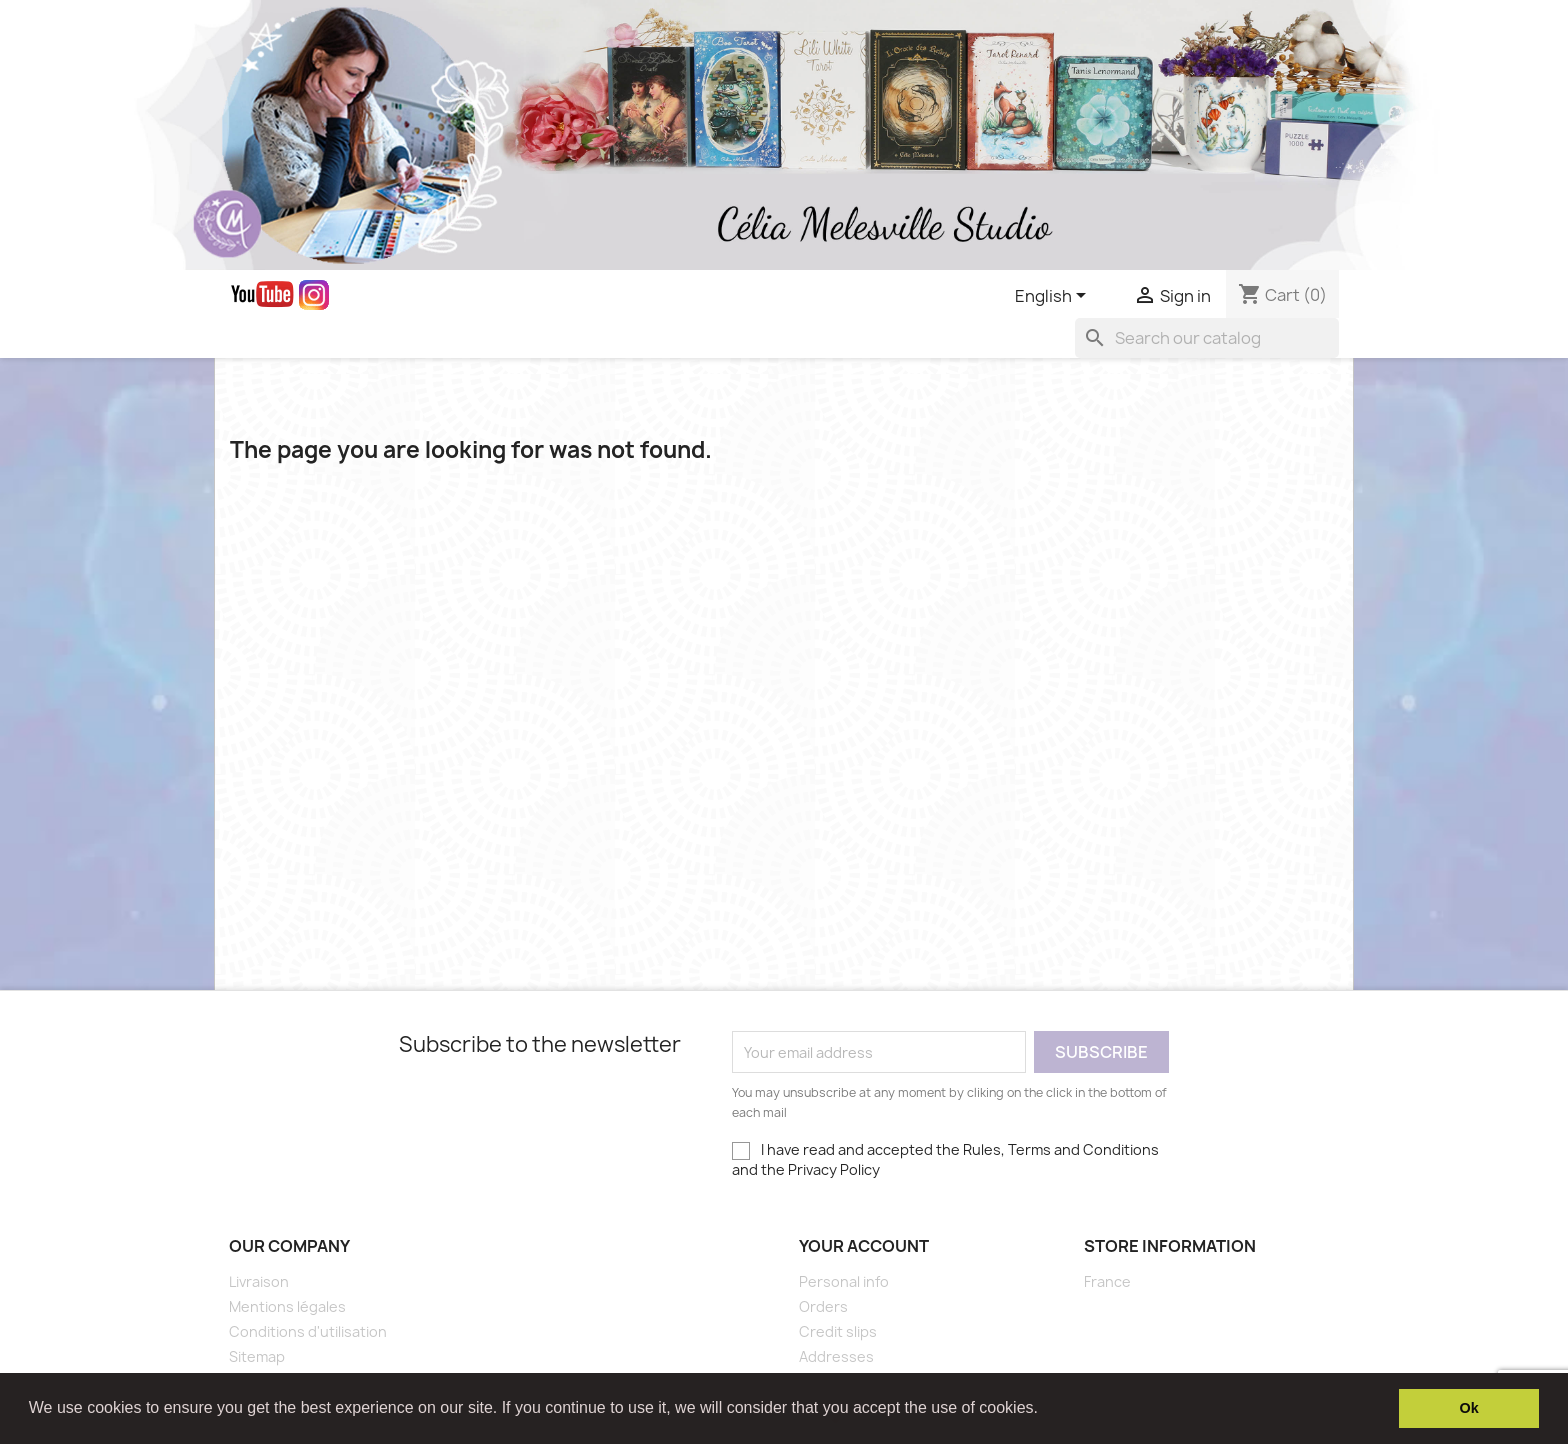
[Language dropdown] (1054, 297)
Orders (823, 1306)
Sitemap (257, 1356)
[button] (1045, 1410)
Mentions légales (287, 1306)
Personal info (844, 1281)
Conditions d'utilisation (308, 1331)
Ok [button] (1469, 1408)
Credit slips (838, 1331)
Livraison (259, 1281)
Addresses (836, 1356)
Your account (864, 1246)
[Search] (1207, 338)
